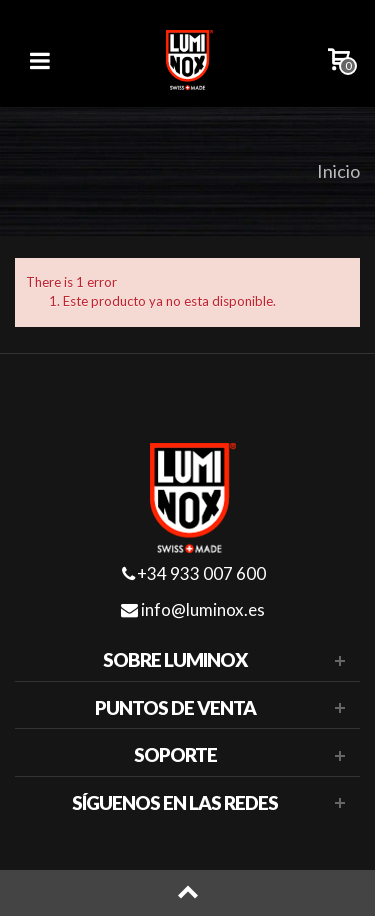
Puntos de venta (175, 708)
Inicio (338, 171)
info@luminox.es (193, 609)
